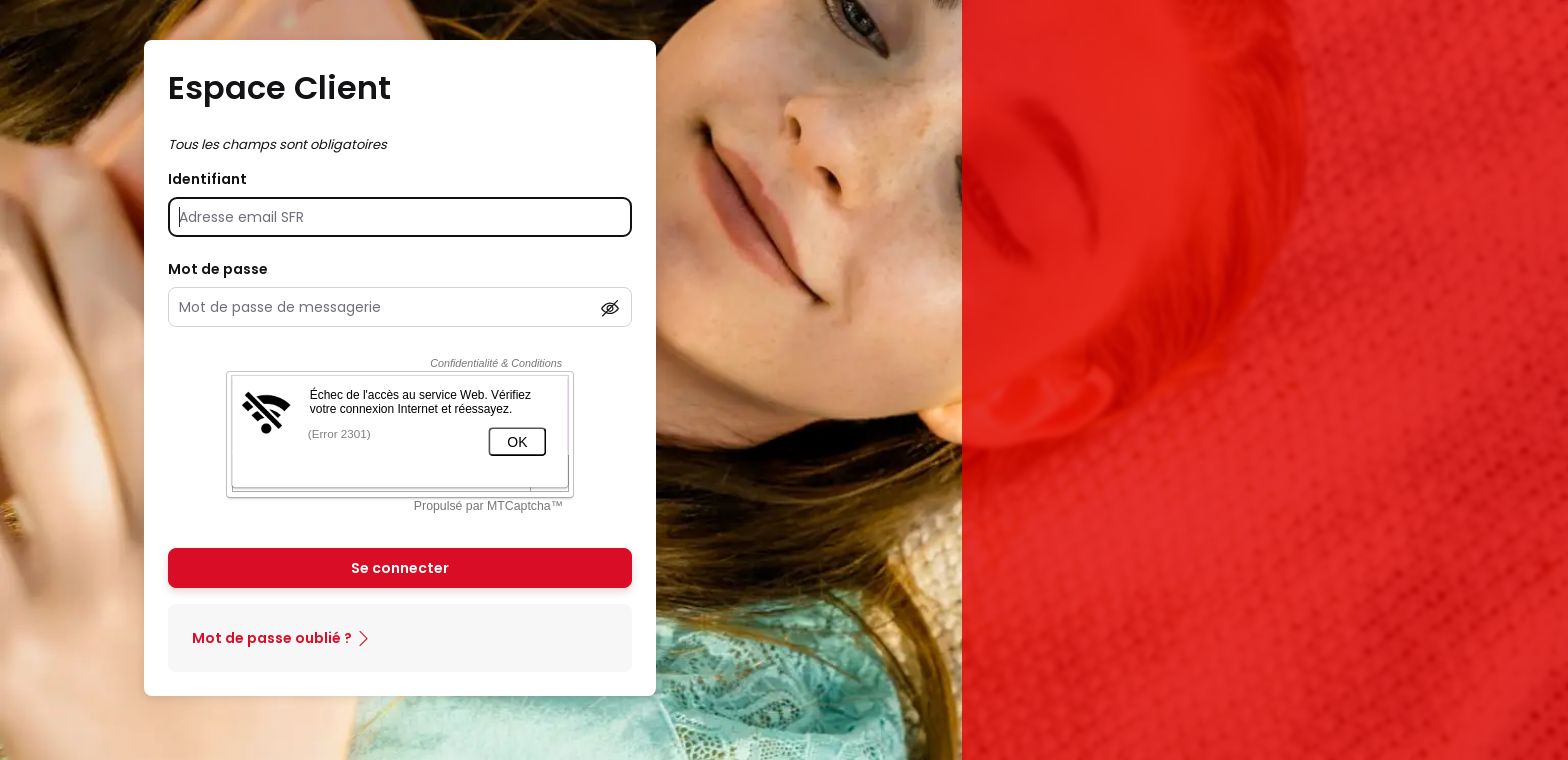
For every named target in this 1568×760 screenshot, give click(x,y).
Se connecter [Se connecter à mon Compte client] (400, 568)
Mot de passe (218, 269)
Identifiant (207, 179)
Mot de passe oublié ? (272, 638)
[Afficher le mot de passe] (610, 308)
